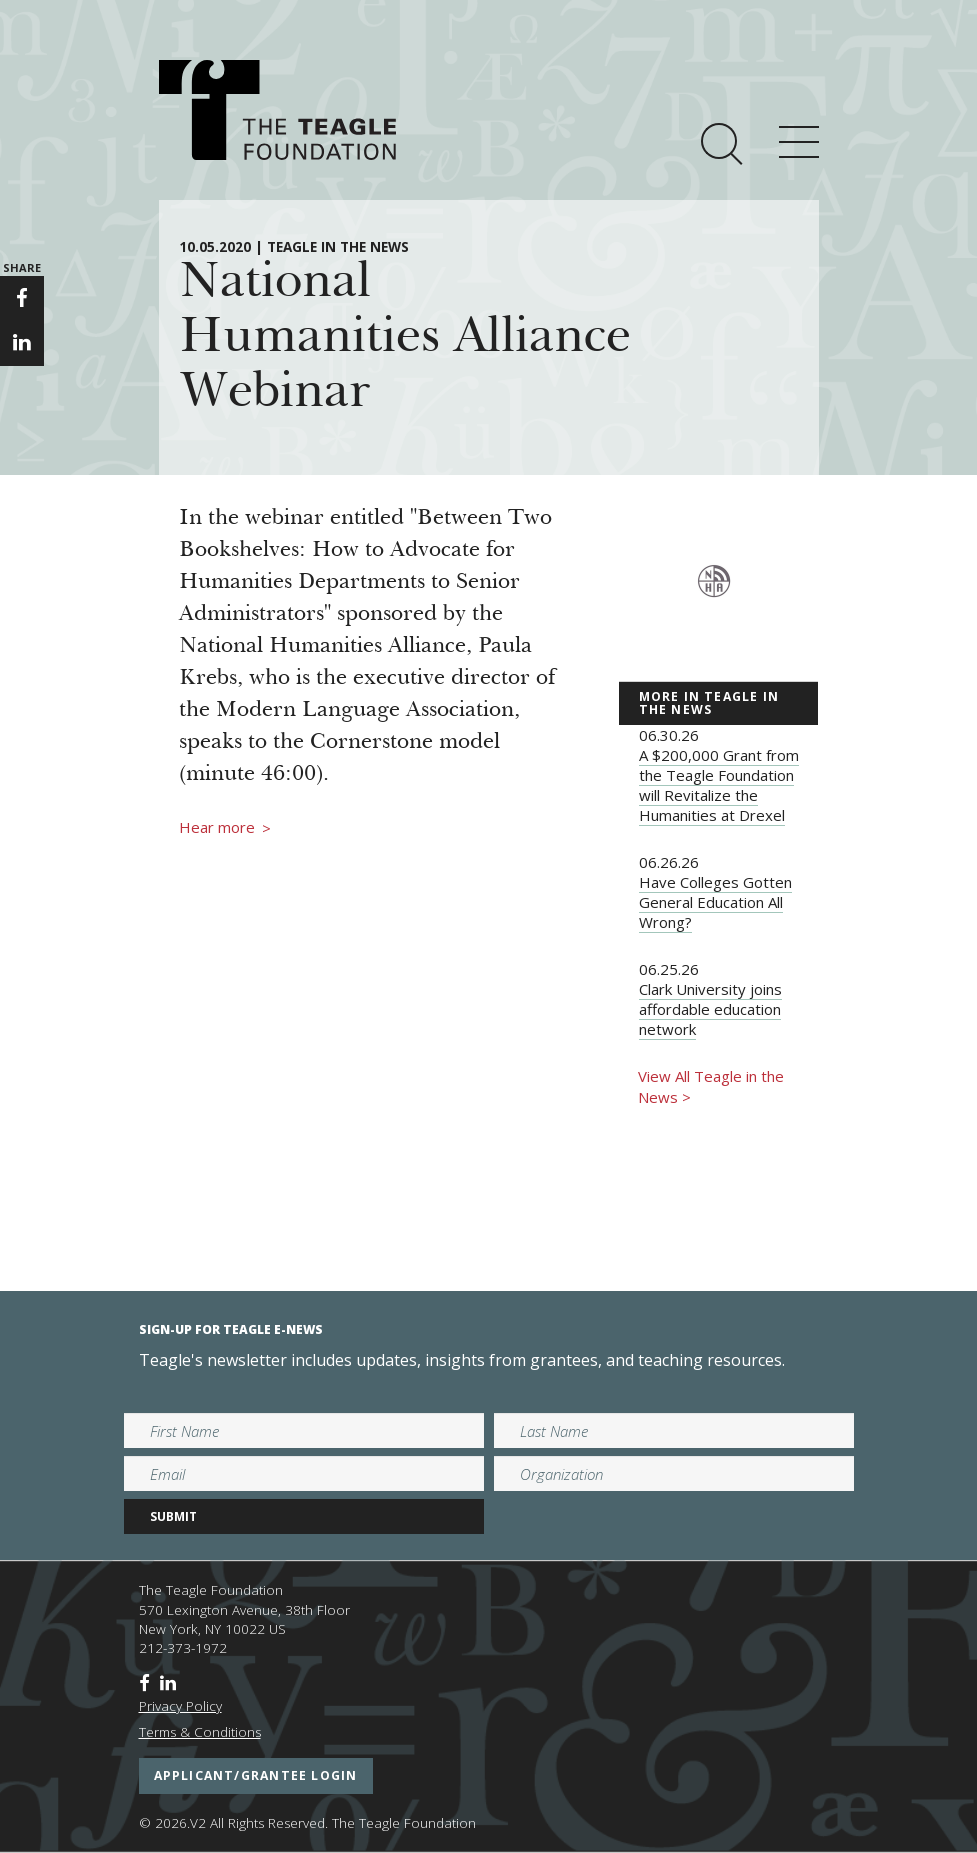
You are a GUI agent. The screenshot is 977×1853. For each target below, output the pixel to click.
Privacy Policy (180, 1706)
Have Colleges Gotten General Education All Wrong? (715, 902)
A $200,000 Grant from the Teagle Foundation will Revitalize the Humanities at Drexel (719, 785)
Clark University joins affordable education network (710, 1009)
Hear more (225, 828)
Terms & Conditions (200, 1732)
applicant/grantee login (256, 1775)
